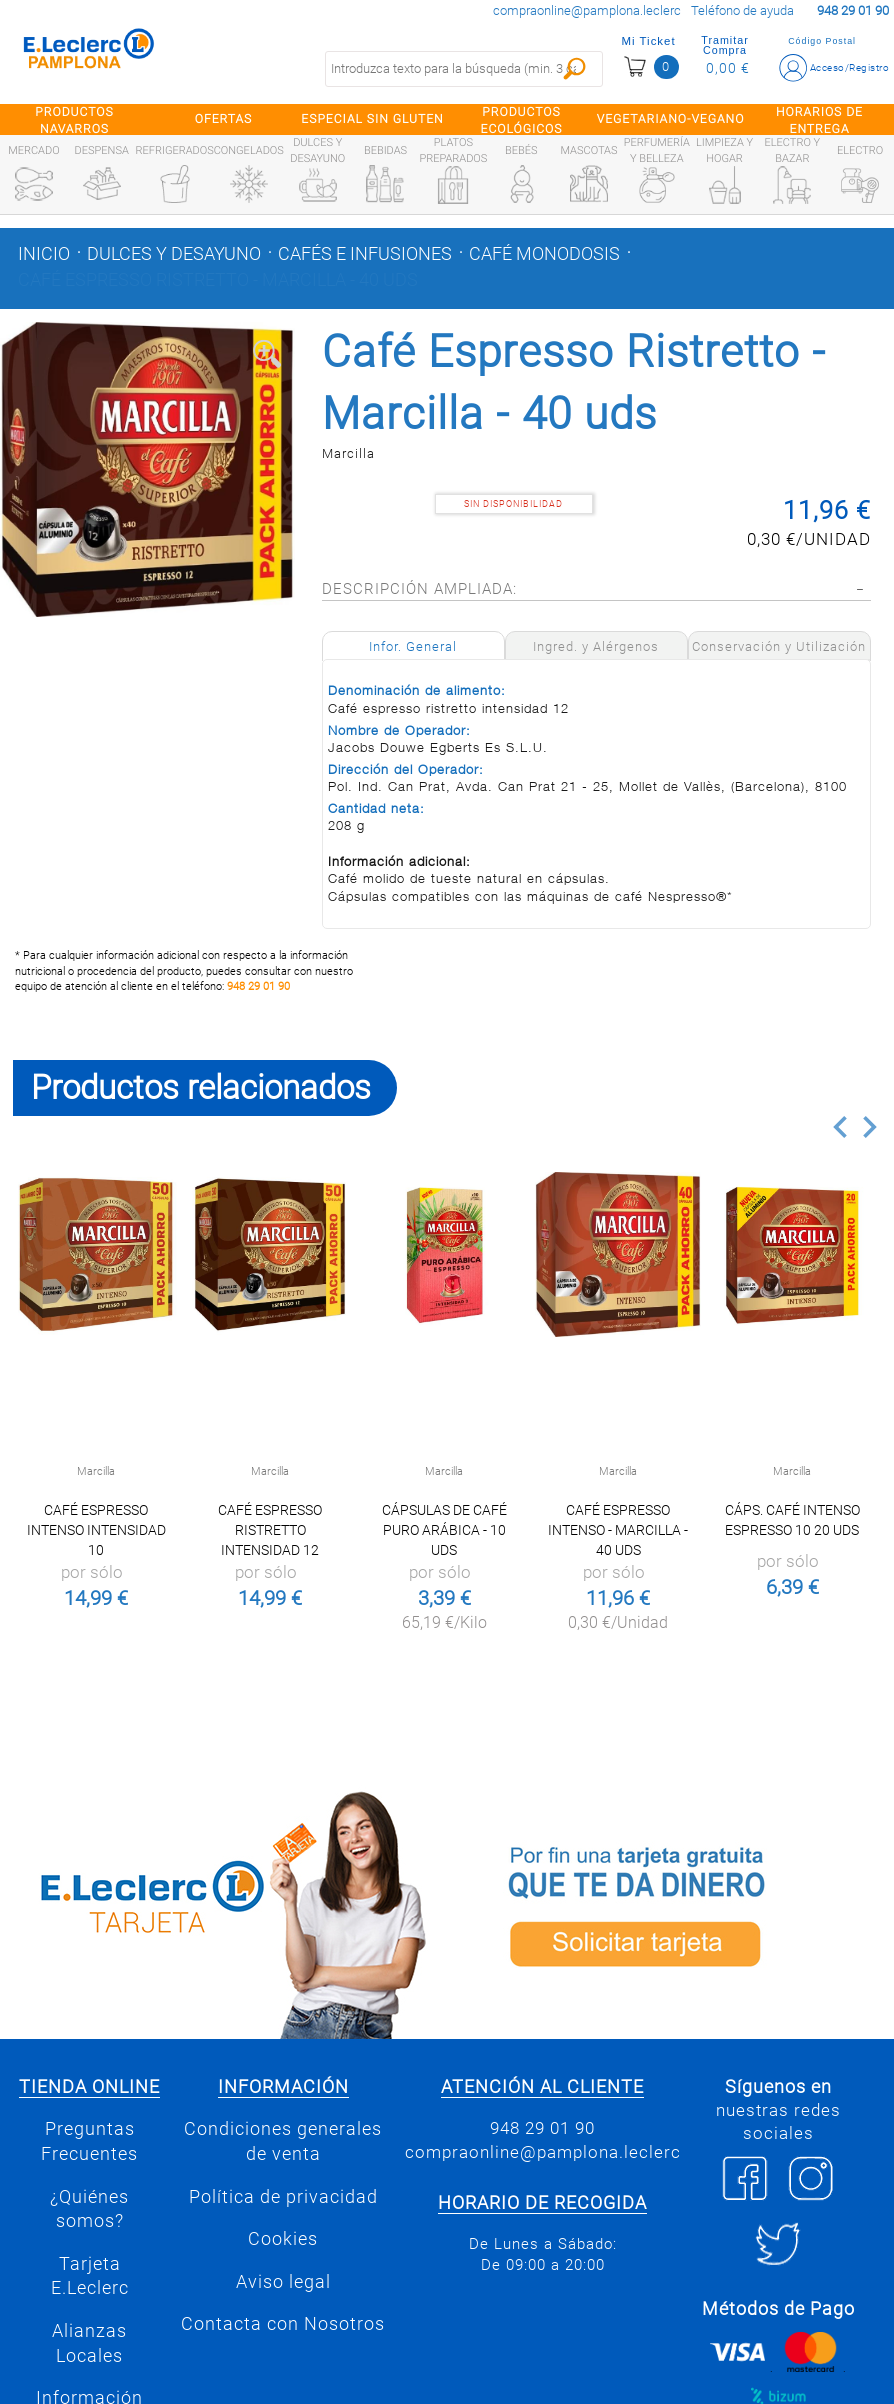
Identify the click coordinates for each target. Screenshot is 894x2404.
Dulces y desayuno (174, 254)
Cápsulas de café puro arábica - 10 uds (444, 1530)
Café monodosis (544, 254)
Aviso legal (283, 2282)
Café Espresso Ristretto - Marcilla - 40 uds (218, 280)
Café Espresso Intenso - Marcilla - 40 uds (618, 1530)
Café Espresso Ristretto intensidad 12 (270, 1530)
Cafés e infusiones (365, 254)
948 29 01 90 (258, 986)
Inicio (44, 254)
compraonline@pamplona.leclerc (587, 10)
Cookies (283, 2239)
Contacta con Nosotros (283, 2324)
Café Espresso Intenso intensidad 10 (96, 1530)
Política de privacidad (283, 2197)
